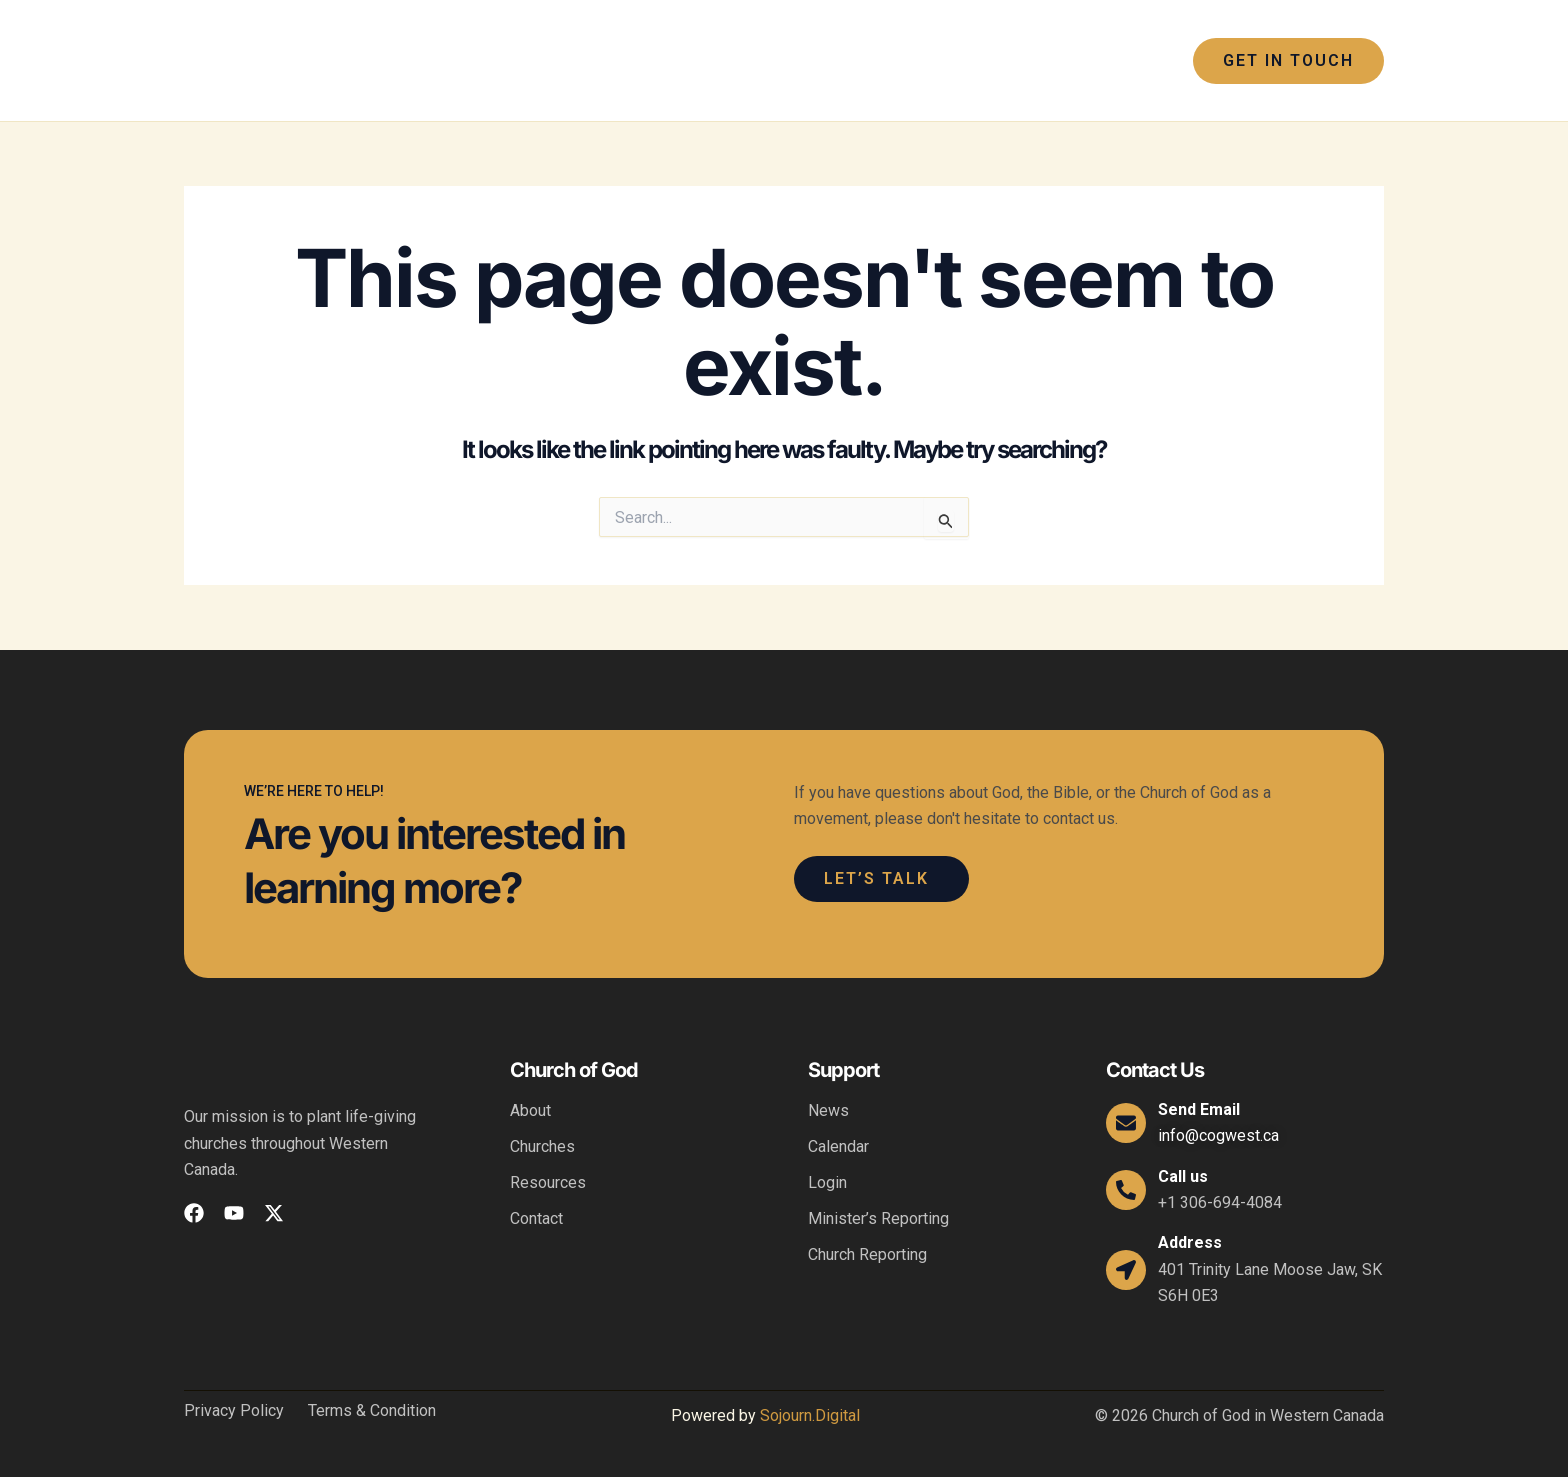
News (828, 1110)
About (530, 1110)
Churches (542, 1146)
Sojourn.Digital (810, 1415)
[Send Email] (1126, 1123)
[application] (674, 61)
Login (827, 1182)
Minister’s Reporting (878, 1218)
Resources (548, 1182)
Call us (1183, 1176)
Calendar (838, 1146)
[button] (1288, 61)
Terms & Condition (372, 1411)
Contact (536, 1218)
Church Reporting (867, 1254)
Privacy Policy (234, 1411)
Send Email (1199, 1109)
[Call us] (1126, 1190)
